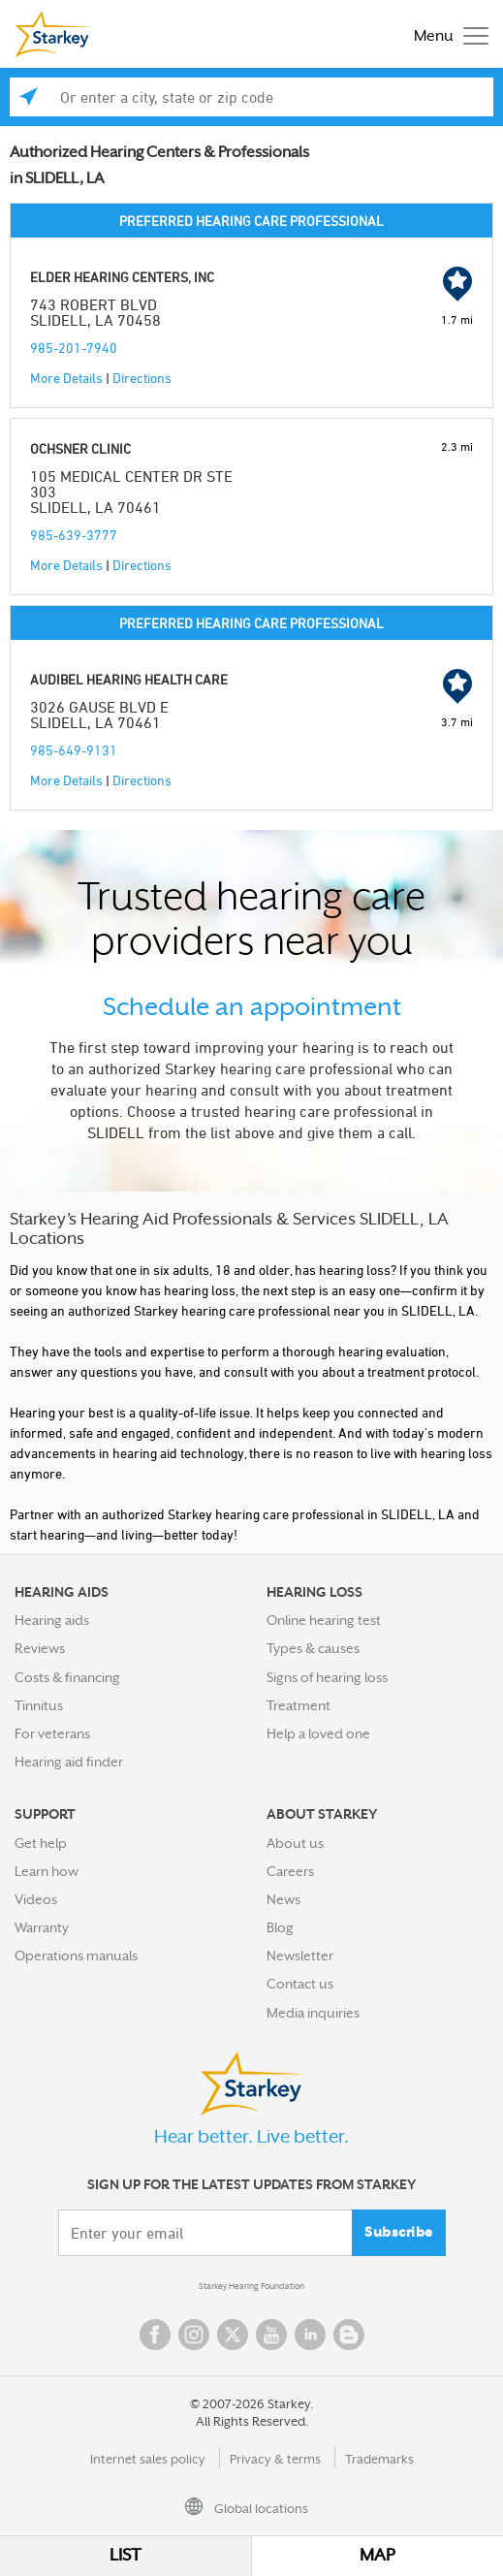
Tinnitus (39, 1705)
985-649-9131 (73, 750)
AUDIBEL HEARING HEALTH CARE (129, 679)
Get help (41, 1843)
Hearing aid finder (69, 1761)
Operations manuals (76, 1955)
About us (295, 1843)
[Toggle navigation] (446, 34)
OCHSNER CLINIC (80, 448)
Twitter (232, 2334)
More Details (66, 377)
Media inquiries (313, 2012)
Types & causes (313, 1648)
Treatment (298, 1705)
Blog (280, 1927)
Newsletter (300, 1955)
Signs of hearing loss (327, 1677)
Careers (290, 1871)
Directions (142, 377)
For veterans (52, 1733)
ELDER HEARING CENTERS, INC (122, 277)
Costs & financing (67, 1677)
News (283, 1899)
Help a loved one (318, 1733)
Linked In (310, 2334)
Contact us (300, 1983)
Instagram (193, 2334)
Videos (36, 1899)
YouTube (271, 2334)
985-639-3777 (73, 534)
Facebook (155, 2334)
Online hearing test (324, 1620)
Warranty (42, 1927)
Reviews (40, 1648)
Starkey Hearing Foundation (251, 2286)
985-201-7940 (73, 347)
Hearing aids (52, 1620)
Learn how (47, 1871)
